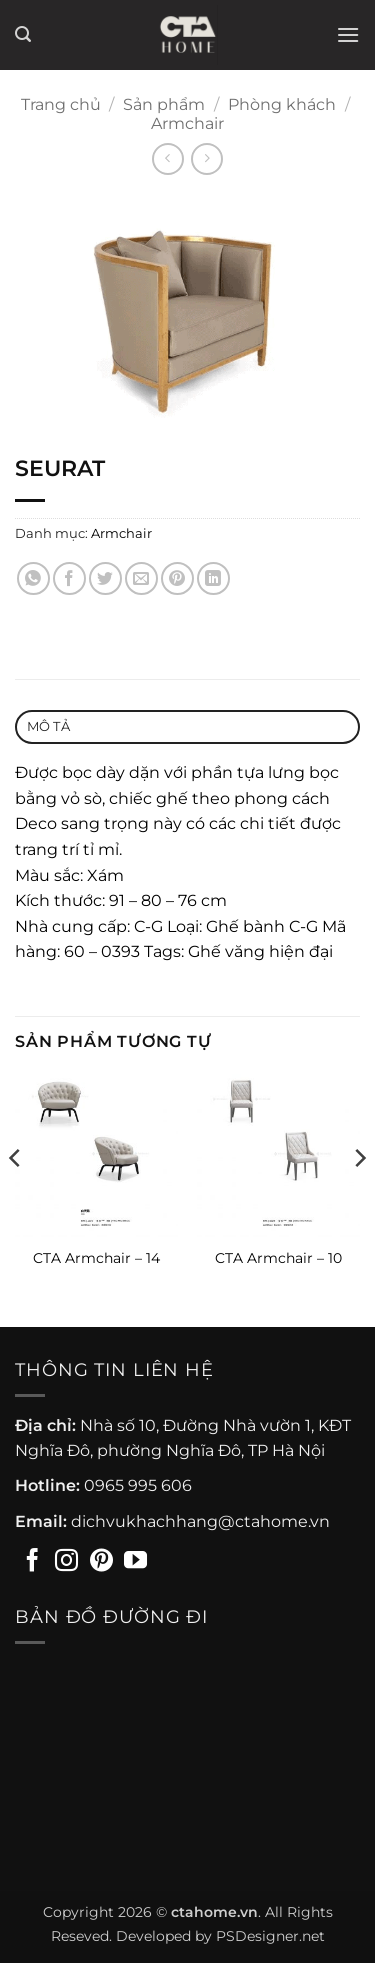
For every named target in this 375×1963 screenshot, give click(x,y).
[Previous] (16, 1198)
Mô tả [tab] (48, 726)
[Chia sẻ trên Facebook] (69, 578)
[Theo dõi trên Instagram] (66, 1562)
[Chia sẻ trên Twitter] (105, 578)
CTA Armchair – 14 (96, 1258)
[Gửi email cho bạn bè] (141, 578)
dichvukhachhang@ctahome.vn (200, 1521)
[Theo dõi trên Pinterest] (101, 1562)
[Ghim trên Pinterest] (177, 578)
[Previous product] (206, 158)
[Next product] (167, 158)
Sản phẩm (164, 104)
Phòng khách (282, 104)
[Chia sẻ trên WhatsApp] (33, 578)
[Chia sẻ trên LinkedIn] (213, 578)
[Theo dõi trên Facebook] (32, 1562)
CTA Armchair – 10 (278, 1258)
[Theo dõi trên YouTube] (135, 1562)
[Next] (359, 1198)
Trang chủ (61, 104)
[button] (23, 34)
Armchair (187, 123)
